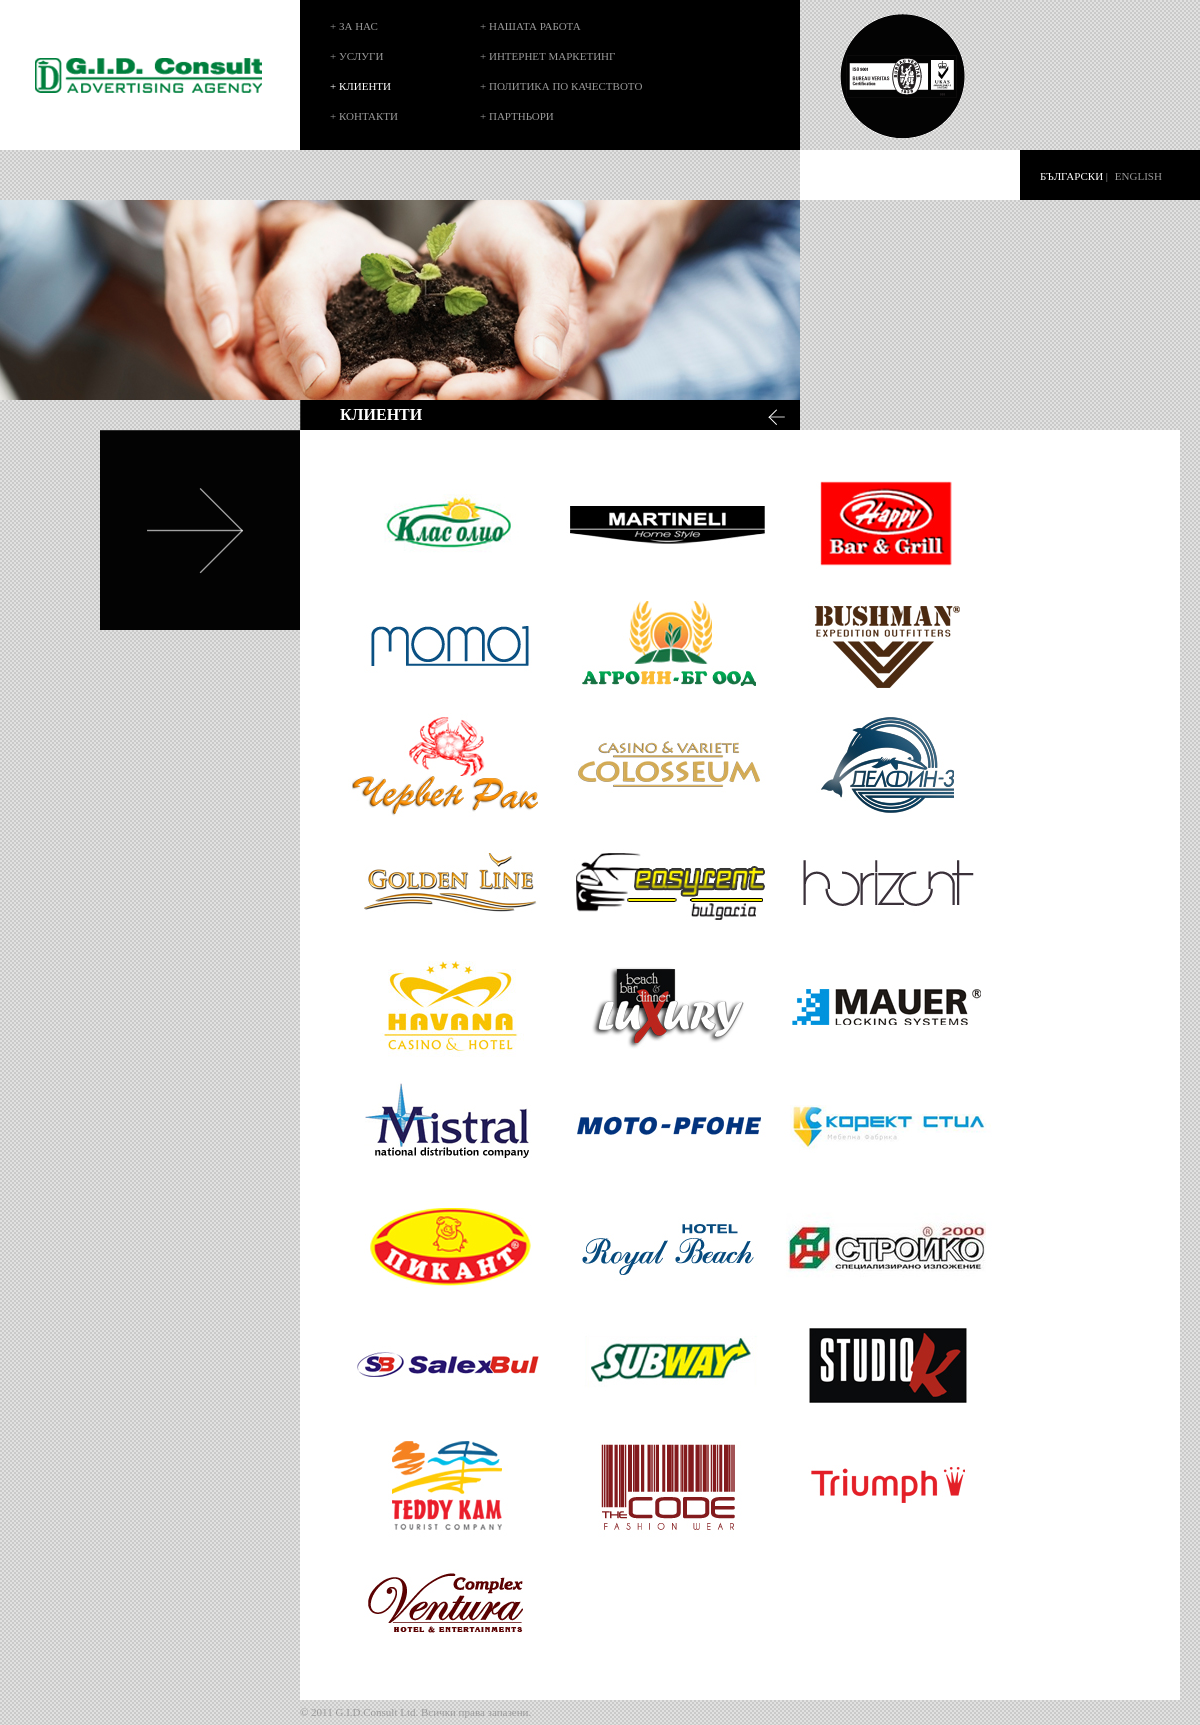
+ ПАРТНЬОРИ (517, 116)
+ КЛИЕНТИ (360, 86)
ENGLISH (1138, 176)
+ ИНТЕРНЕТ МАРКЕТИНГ (547, 56)
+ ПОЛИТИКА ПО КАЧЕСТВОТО (561, 86)
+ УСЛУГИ (356, 56)
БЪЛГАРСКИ (1071, 176)
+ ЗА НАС (354, 26)
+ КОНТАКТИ (364, 116)
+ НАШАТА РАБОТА (530, 26)
